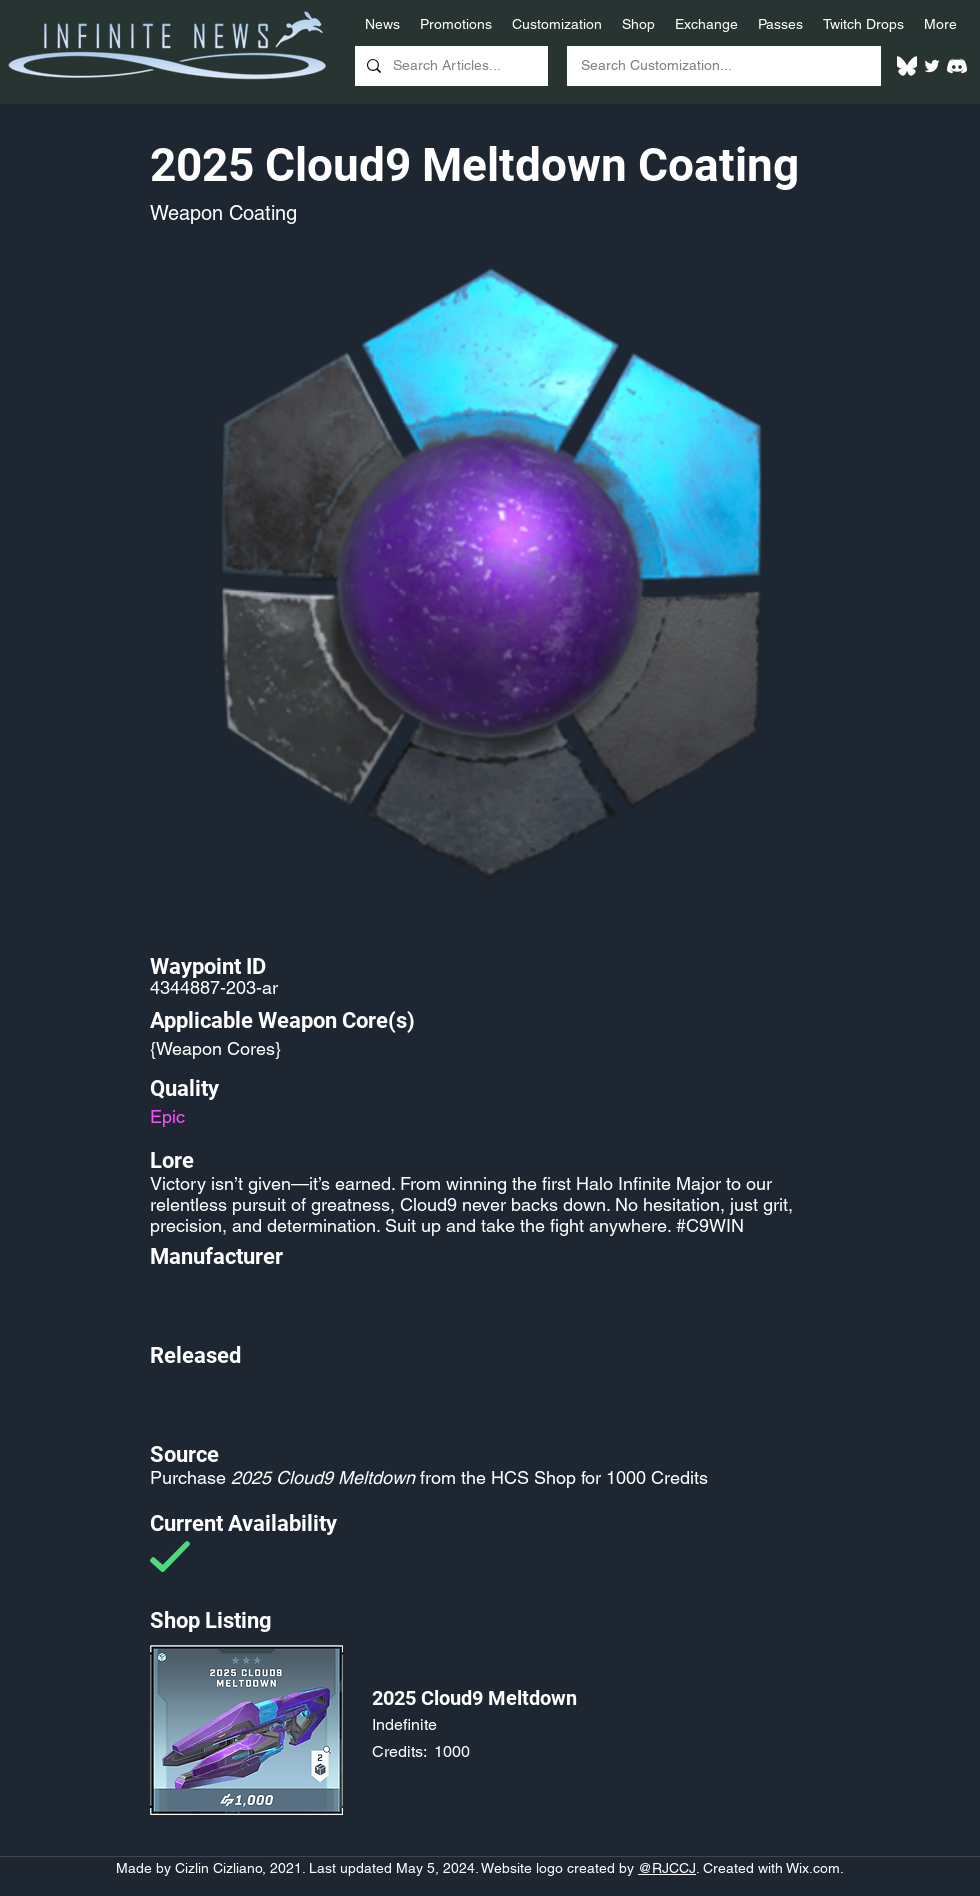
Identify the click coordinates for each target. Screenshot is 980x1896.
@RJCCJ (667, 1868)
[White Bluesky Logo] (907, 66)
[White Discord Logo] (957, 66)
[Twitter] (932, 66)
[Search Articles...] (449, 66)
